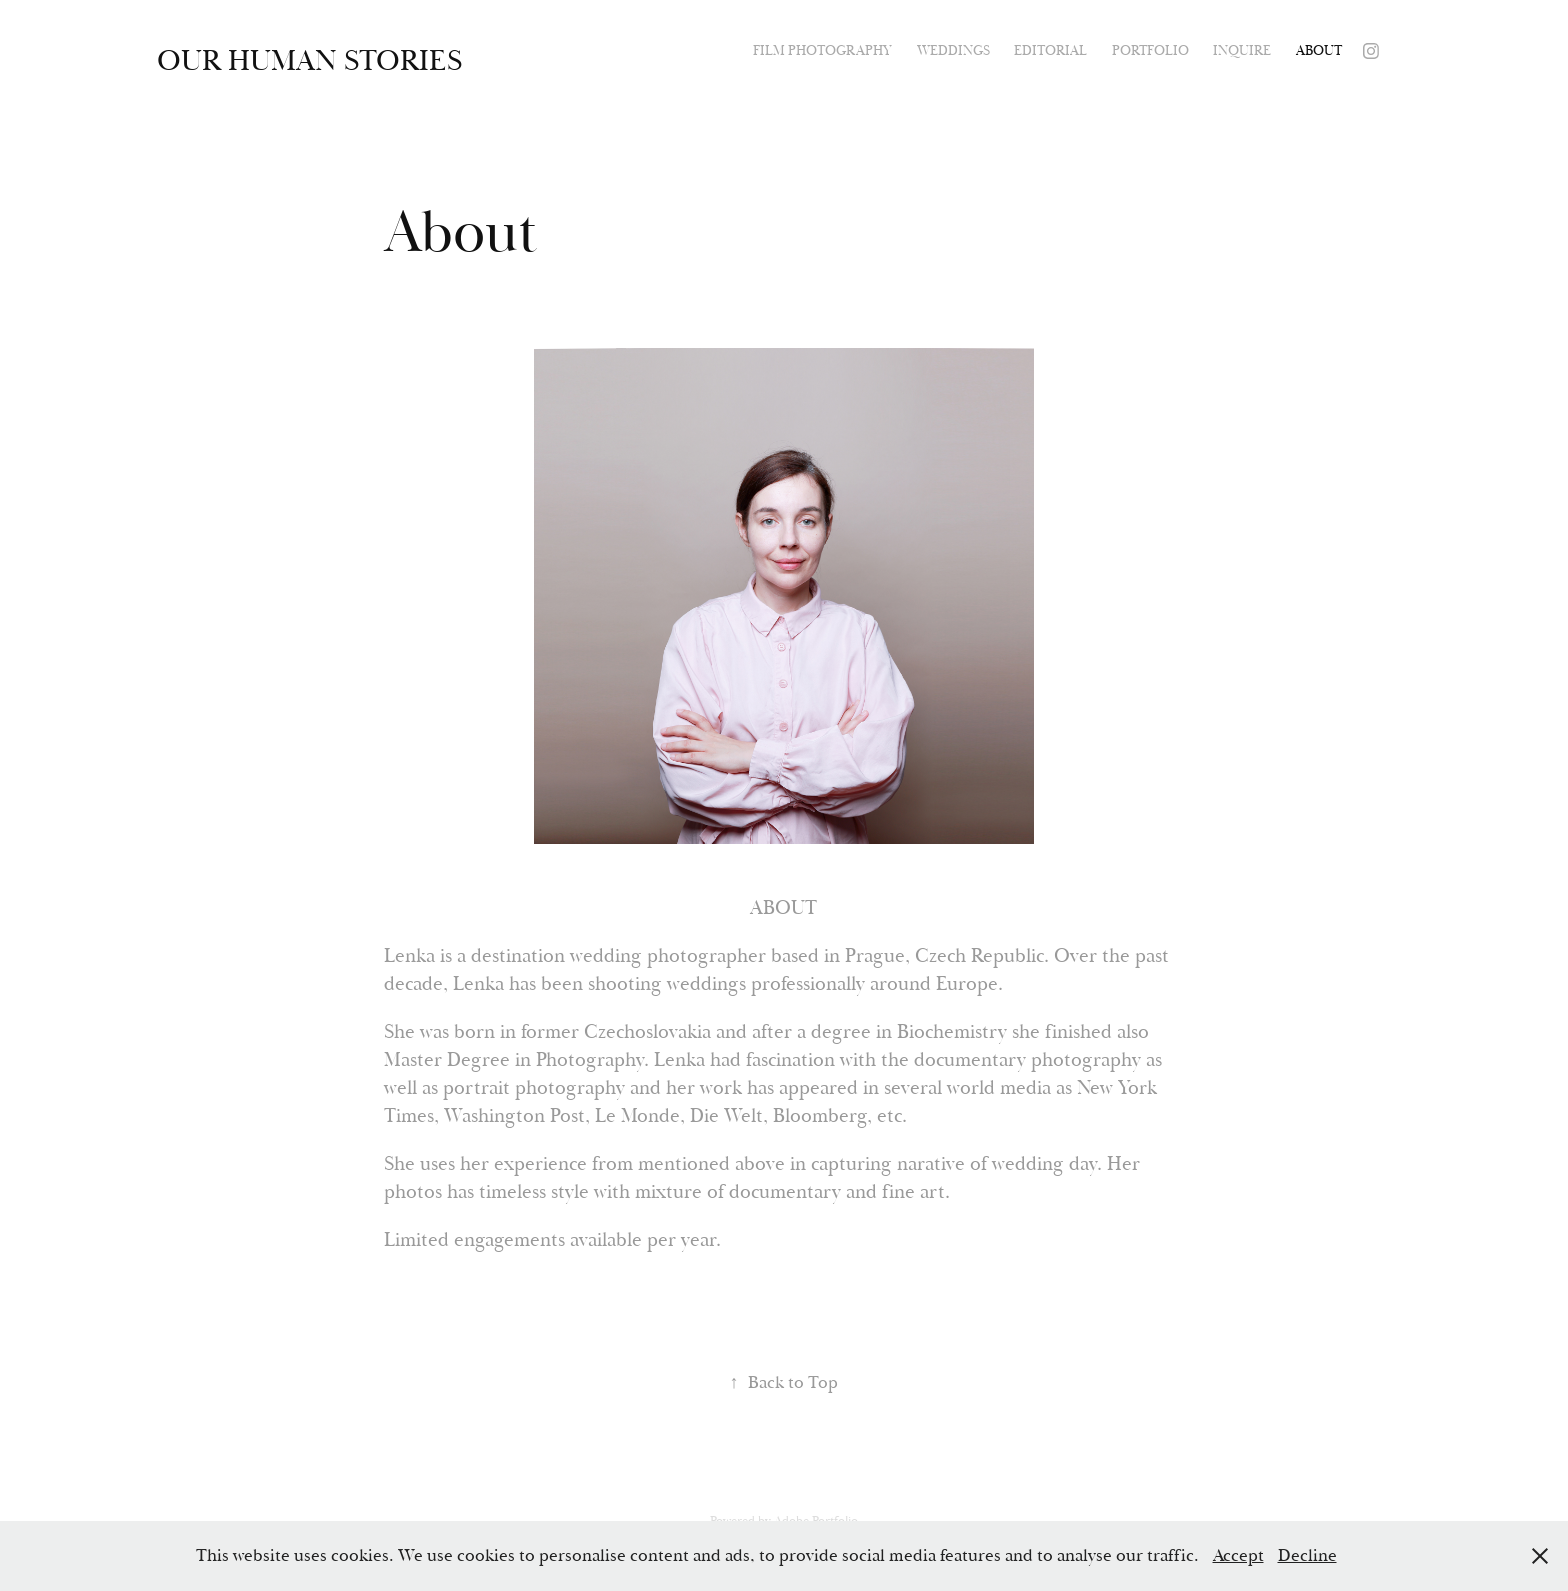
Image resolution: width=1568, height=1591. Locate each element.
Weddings (953, 50)
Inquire (1242, 50)
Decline (1307, 1555)
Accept (1238, 1555)
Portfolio (1150, 50)
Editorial (1050, 50)
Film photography (822, 50)
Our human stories (309, 60)
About (1319, 50)
